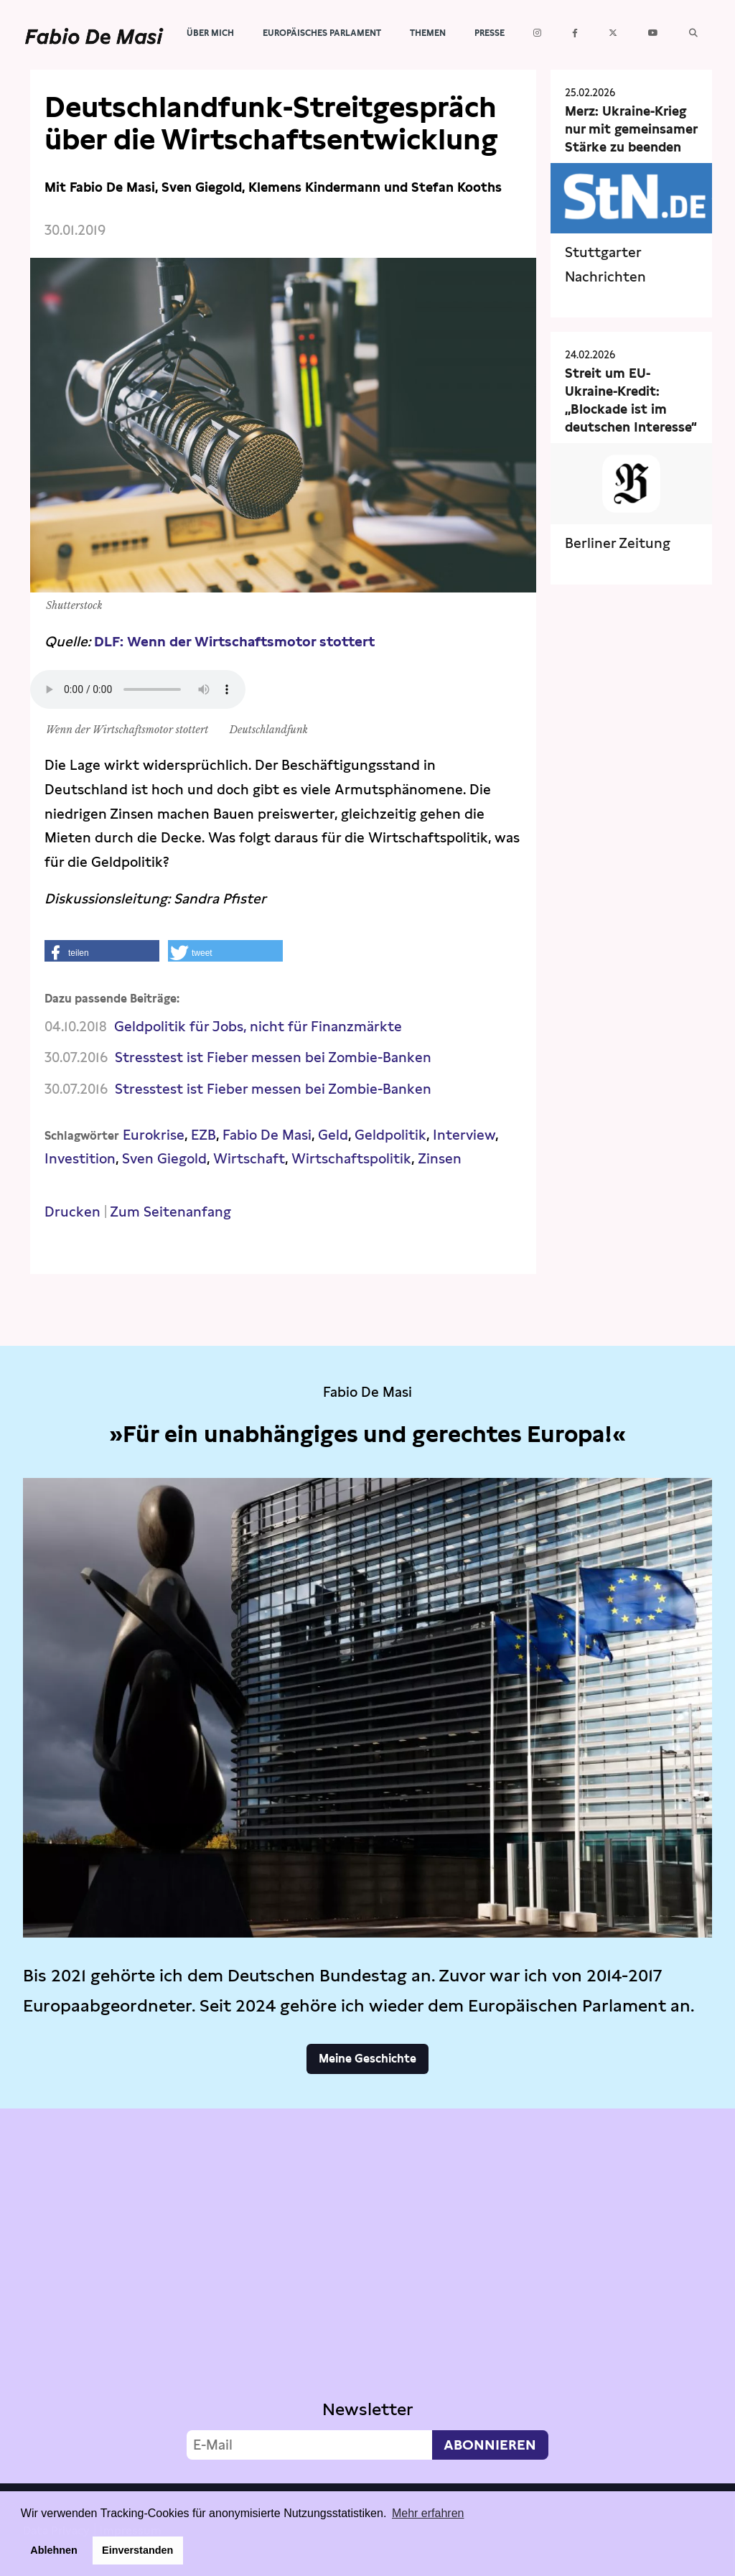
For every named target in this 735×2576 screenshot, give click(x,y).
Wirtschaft (249, 1158)
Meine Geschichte (367, 2058)
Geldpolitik (390, 1135)
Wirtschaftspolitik (351, 1158)
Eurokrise (153, 1135)
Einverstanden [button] (137, 2550)
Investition (80, 1158)
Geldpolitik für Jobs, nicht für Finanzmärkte (258, 1026)
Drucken (72, 1212)
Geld (333, 1135)
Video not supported (367, 2292)
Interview (464, 1135)
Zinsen (440, 1158)
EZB (203, 1135)
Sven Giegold (164, 1158)
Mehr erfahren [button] (428, 2513)
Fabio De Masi (267, 1135)
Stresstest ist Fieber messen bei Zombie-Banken (273, 1057)
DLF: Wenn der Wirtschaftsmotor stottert (234, 641)
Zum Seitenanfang (170, 1212)
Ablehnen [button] (54, 2550)
